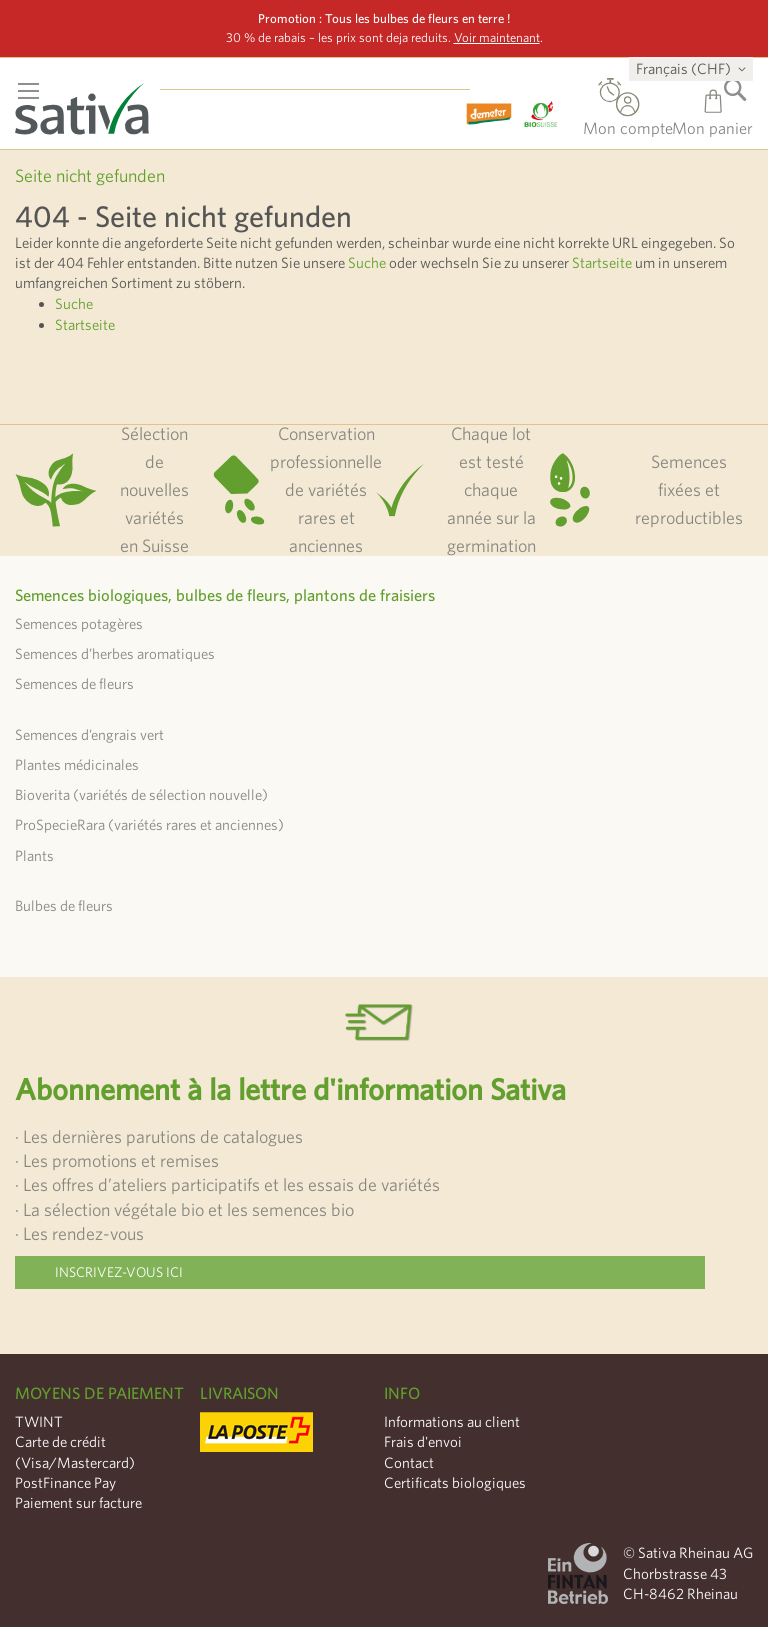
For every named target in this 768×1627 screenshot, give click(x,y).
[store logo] (95, 103)
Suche (367, 262)
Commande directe (610, 94)
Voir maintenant (497, 37)
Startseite (602, 262)
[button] (694, 69)
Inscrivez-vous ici (119, 1272)
